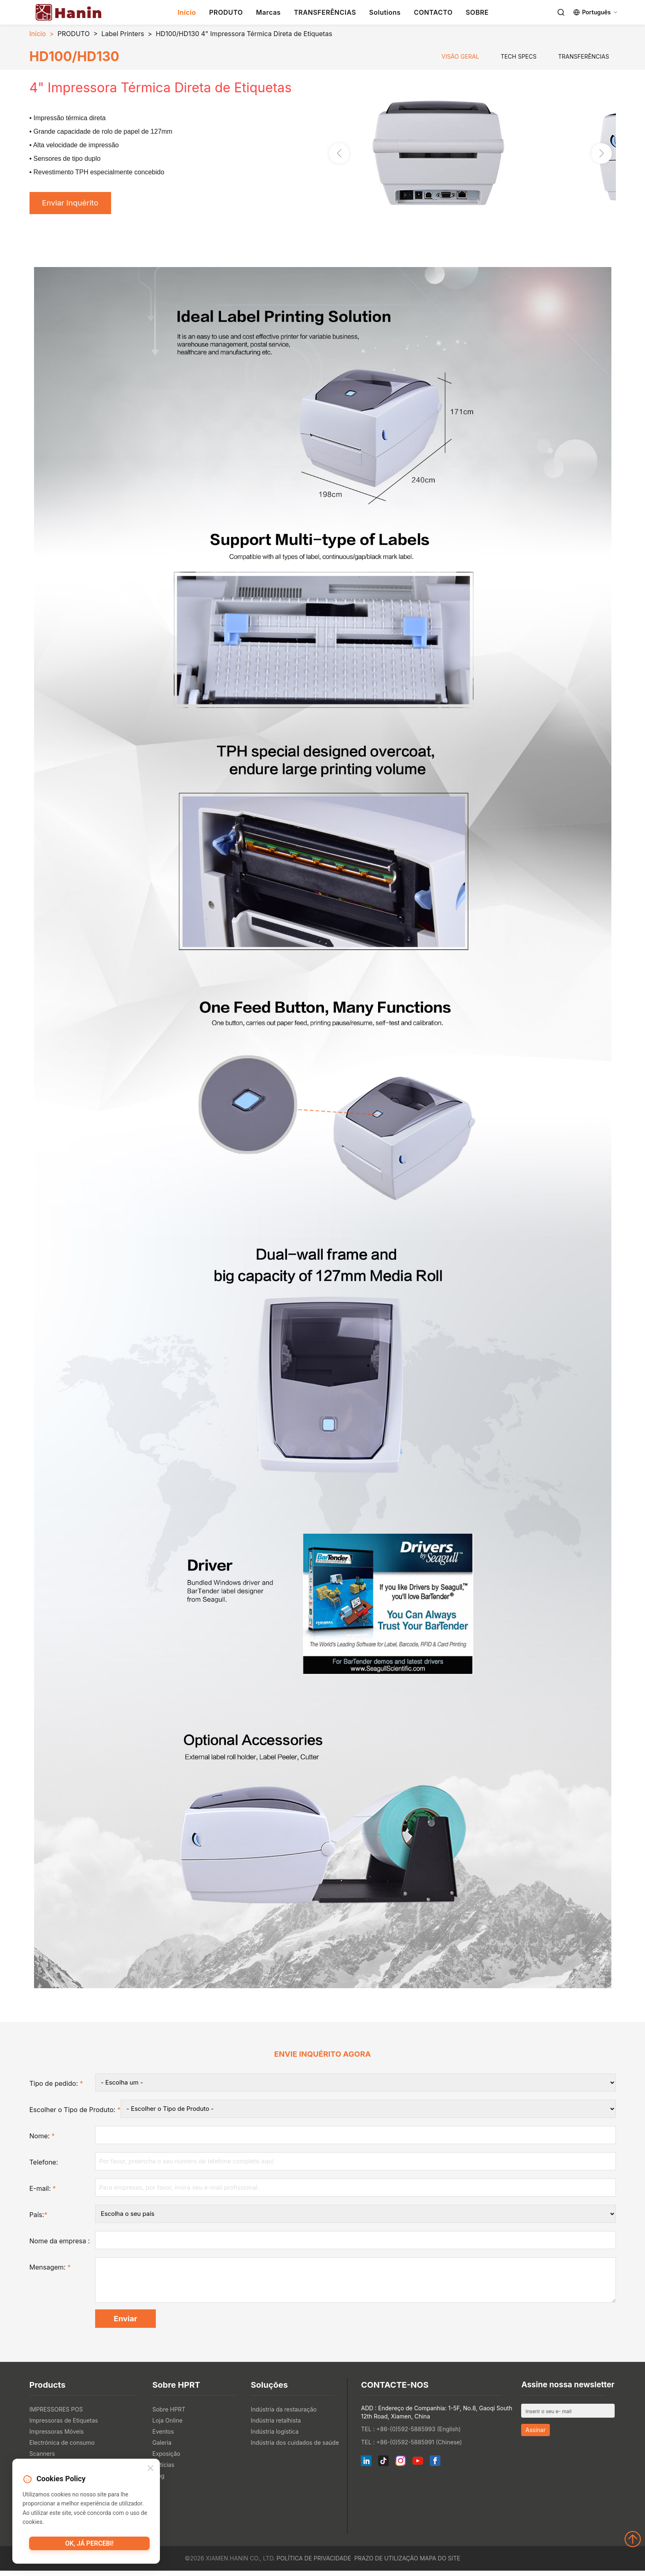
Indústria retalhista (276, 2425)
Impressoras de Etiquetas (64, 2425)
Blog (158, 2481)
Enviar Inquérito (73, 204)
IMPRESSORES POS (56, 2414)
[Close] (150, 2469)
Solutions (385, 12)
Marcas (268, 12)
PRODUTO (226, 12)
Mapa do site (440, 2563)
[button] (601, 154)
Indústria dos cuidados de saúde (295, 2447)
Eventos (163, 2436)
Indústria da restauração (284, 2414)
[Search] (561, 12)
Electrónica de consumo (62, 2447)
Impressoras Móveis (57, 2436)
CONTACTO (433, 12)
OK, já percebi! (89, 2545)
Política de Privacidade (314, 2563)
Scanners (42, 2458)
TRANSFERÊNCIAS (325, 12)
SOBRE (477, 12)
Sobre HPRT (168, 2414)
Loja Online (167, 2425)
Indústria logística (275, 2436)
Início (187, 12)
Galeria (161, 2447)
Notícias (163, 2469)
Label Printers (122, 34)
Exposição (166, 2458)
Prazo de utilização (386, 2563)
